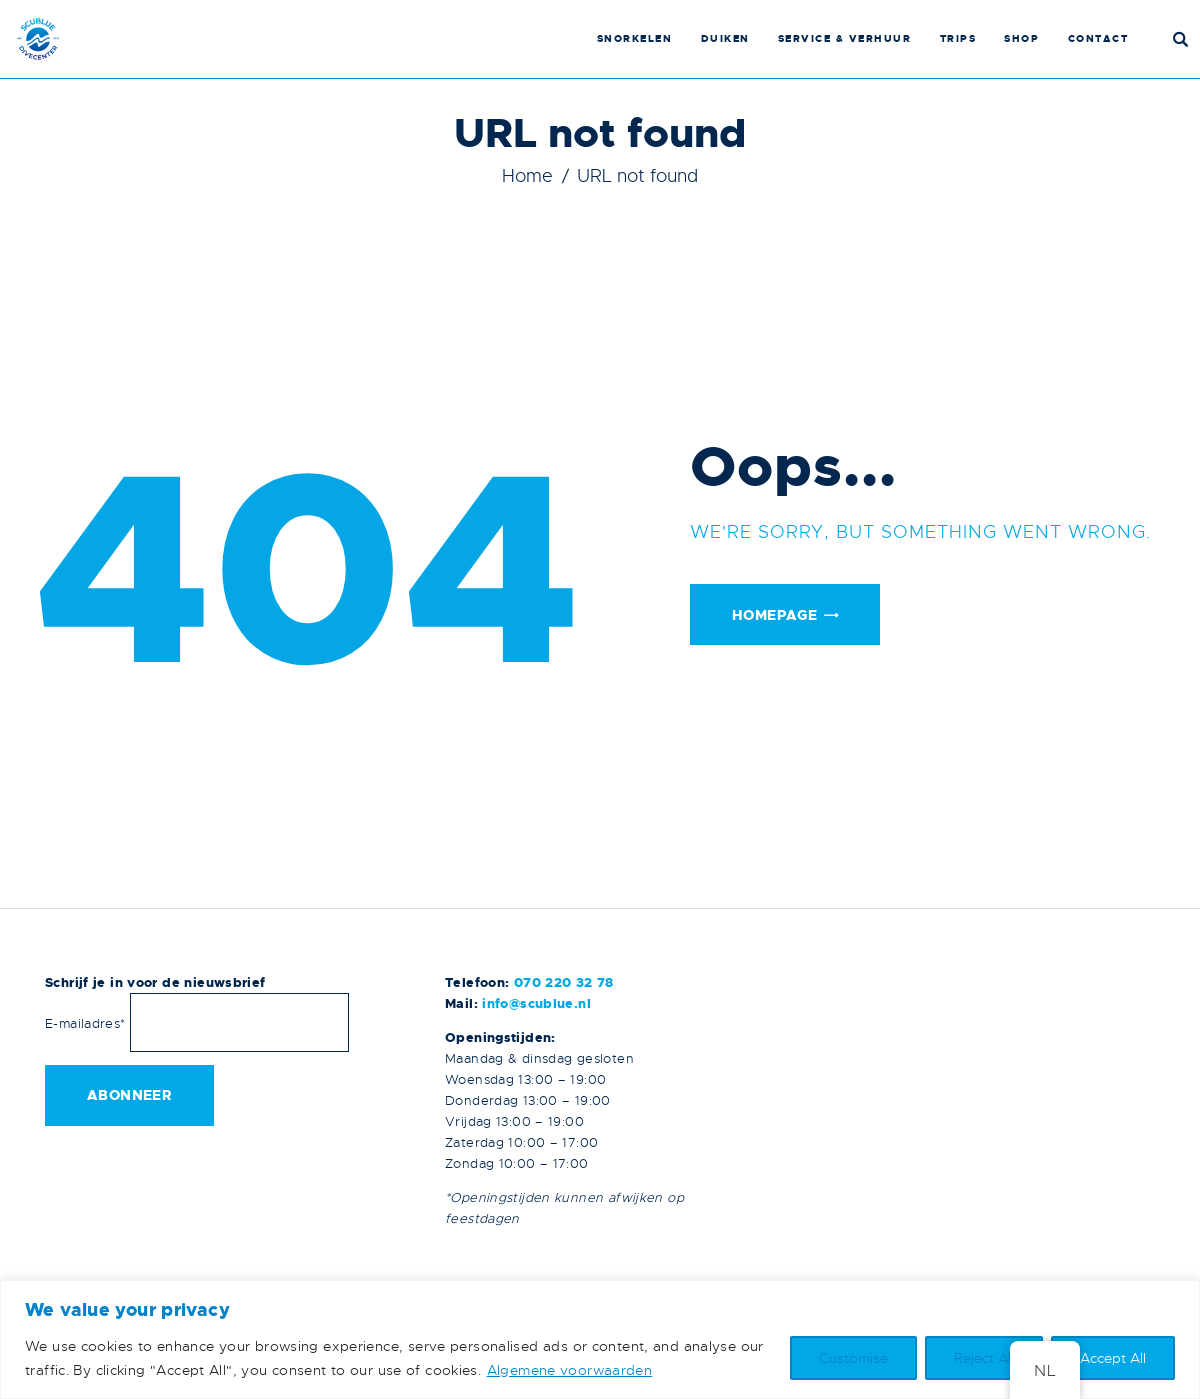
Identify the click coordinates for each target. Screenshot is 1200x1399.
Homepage (774, 615)
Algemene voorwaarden (570, 1370)
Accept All (1113, 1358)
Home (527, 176)
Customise (853, 1358)
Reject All (984, 1358)
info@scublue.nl (536, 1003)
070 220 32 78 (564, 982)
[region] (600, 1339)
